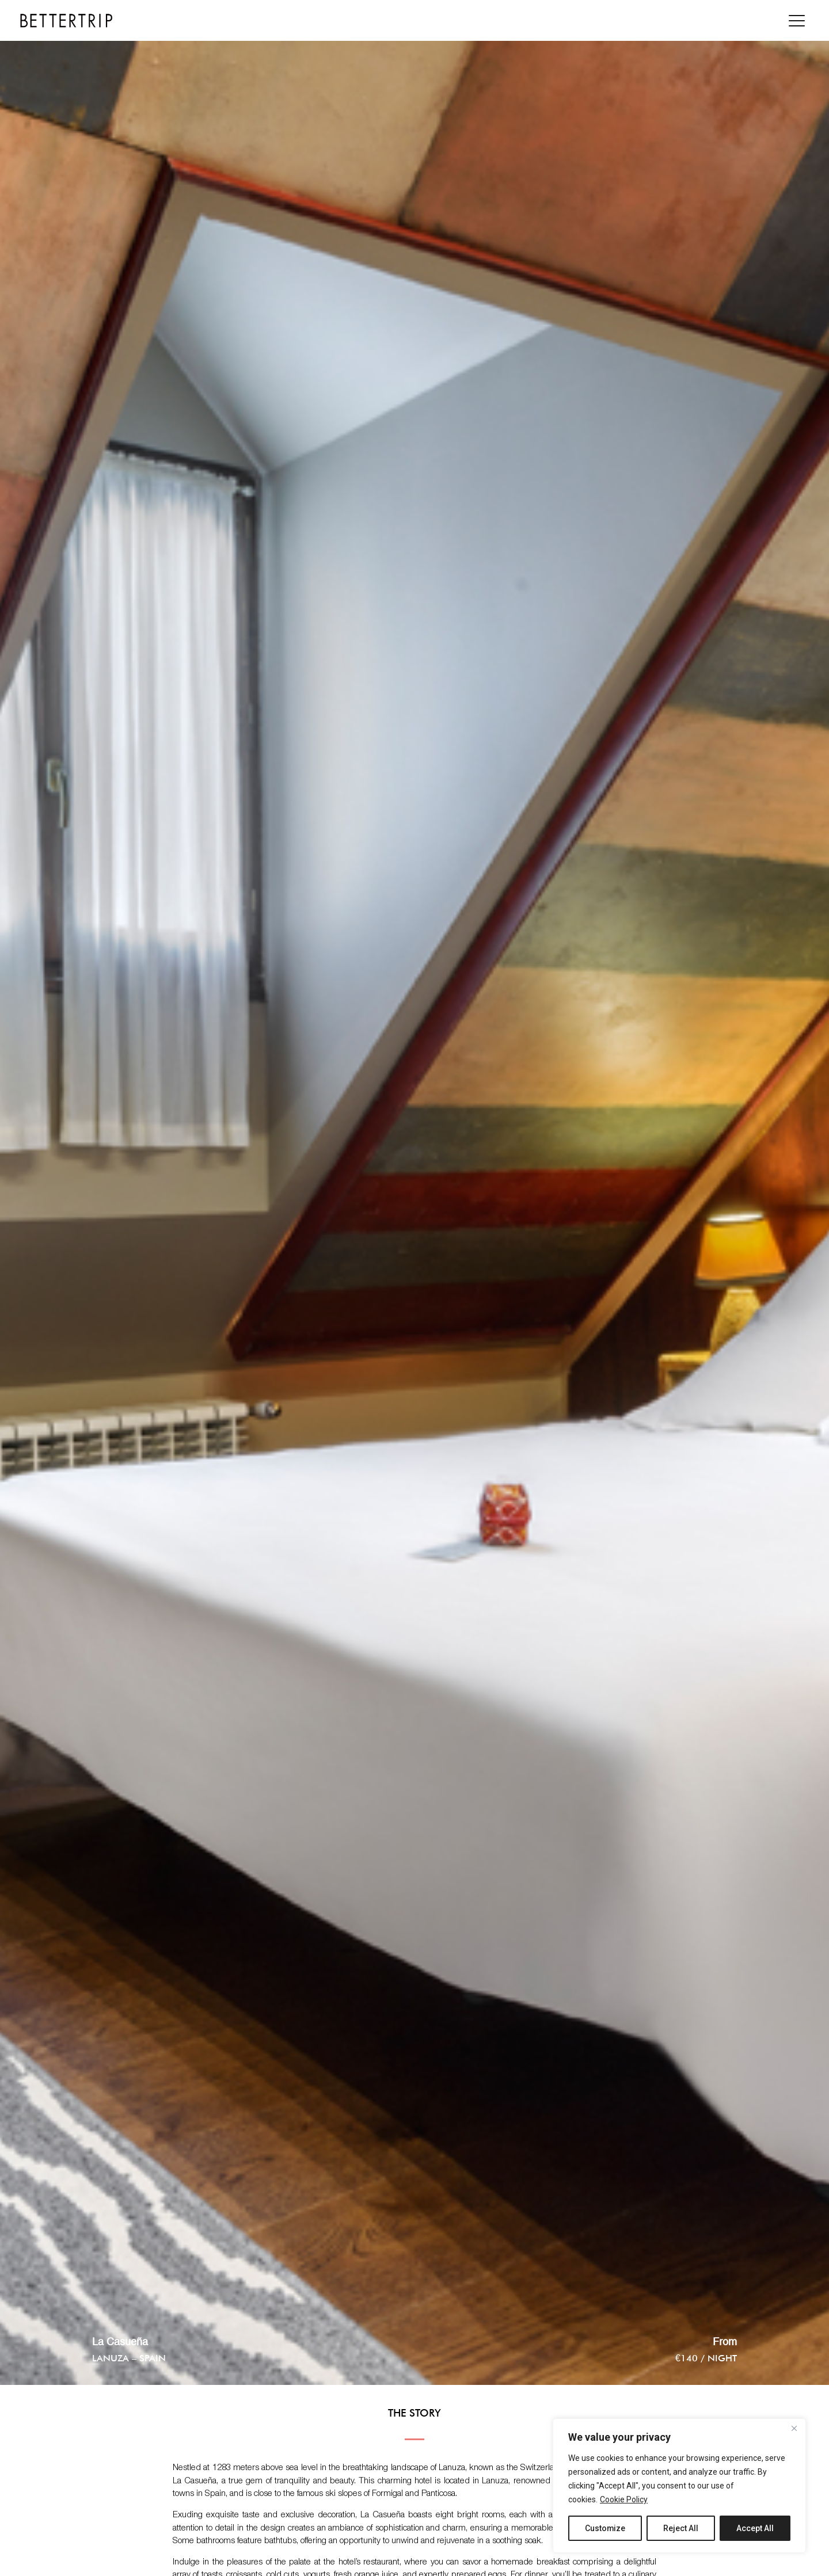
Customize (605, 2528)
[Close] (794, 2428)
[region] (679, 2485)
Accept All (755, 2528)
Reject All (681, 2528)
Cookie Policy (624, 2499)
